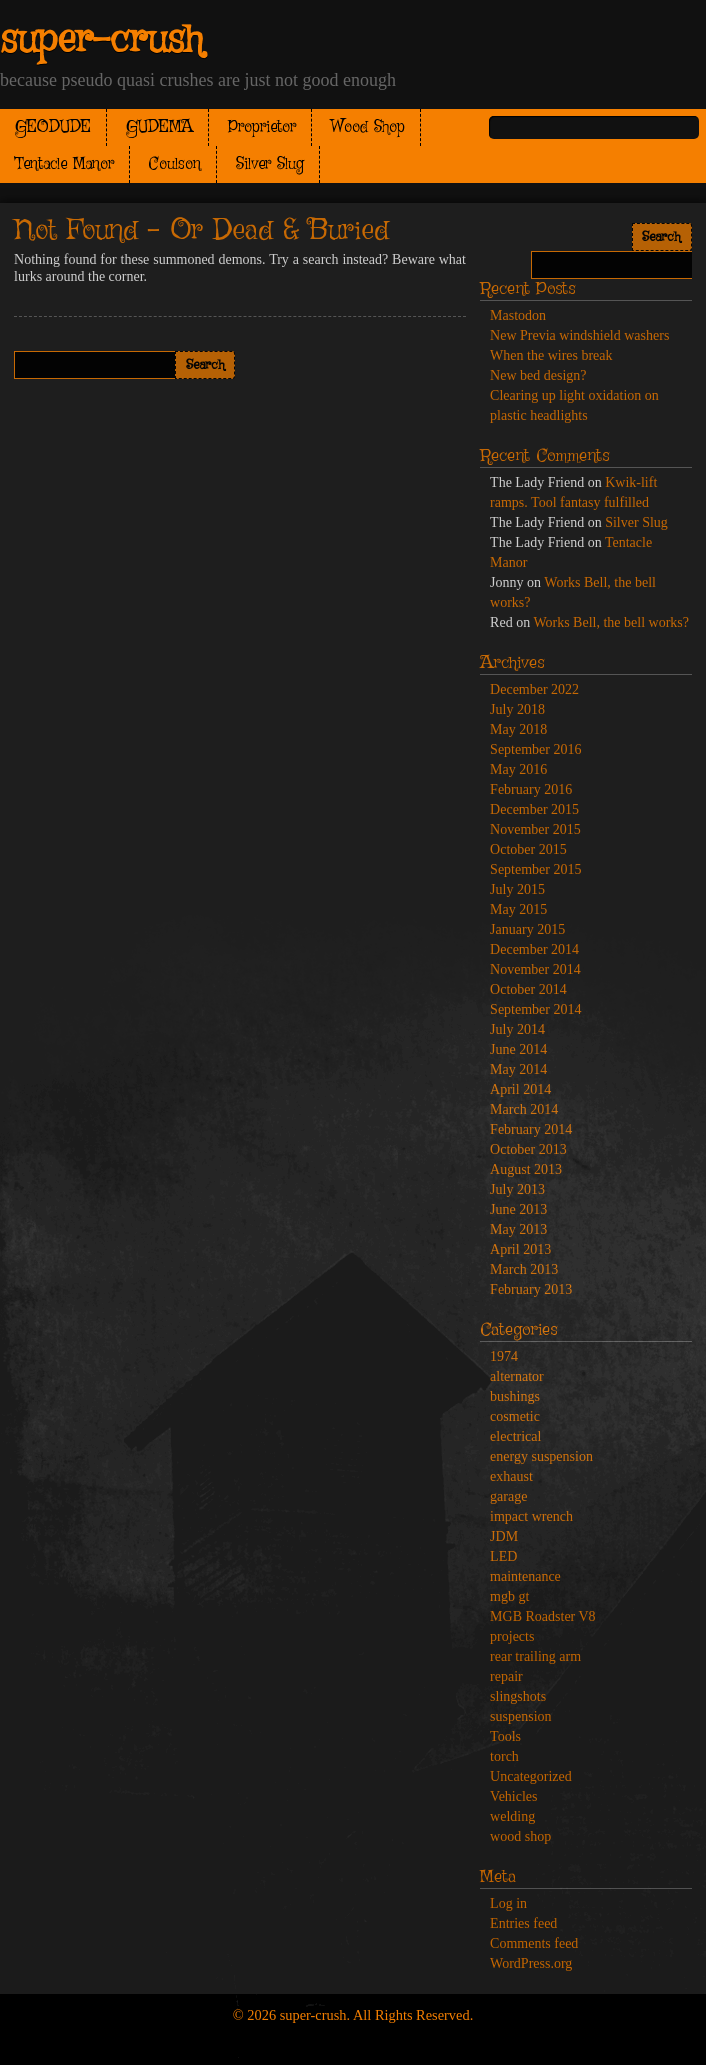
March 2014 (524, 1109)
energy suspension (541, 1456)
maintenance (525, 1576)
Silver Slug (270, 164)
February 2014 (531, 1129)
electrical (515, 1436)
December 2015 (534, 809)
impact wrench (531, 1516)
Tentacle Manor (64, 164)
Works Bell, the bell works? (611, 622)
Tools (505, 1736)
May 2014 (518, 1069)
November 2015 (535, 829)
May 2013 (518, 1229)
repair (506, 1676)
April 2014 (520, 1089)
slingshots (518, 1696)
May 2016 (518, 769)
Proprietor (262, 127)
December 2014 (534, 949)
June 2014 (518, 1049)
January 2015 (527, 929)
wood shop (520, 1836)
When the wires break (551, 355)
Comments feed (534, 1943)
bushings (515, 1396)
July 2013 (517, 1189)
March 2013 (524, 1269)
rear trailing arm (535, 1656)
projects (512, 1636)
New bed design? (538, 375)
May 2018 (518, 729)
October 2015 (528, 849)
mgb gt (509, 1596)
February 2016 (531, 789)
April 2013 (520, 1249)
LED (503, 1556)
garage (508, 1496)
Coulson (175, 164)
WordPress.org (531, 1963)
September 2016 (535, 749)
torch (504, 1756)
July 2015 (517, 889)
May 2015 (518, 909)
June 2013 (518, 1209)
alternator (517, 1376)
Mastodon (518, 315)
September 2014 (535, 1009)
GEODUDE (53, 127)
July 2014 (517, 1029)
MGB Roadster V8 (543, 1616)
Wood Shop (368, 127)
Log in (508, 1903)
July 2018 (517, 709)
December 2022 (534, 689)
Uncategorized (531, 1776)
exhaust (511, 1476)
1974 (504, 1356)
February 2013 (531, 1289)
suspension (520, 1716)
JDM (504, 1536)
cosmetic (515, 1416)
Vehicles (513, 1796)
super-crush (101, 41)
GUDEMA (159, 127)
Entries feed (523, 1923)
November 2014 (535, 969)
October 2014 (528, 989)
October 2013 (528, 1149)
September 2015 (535, 869)
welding (512, 1816)
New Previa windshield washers (579, 335)
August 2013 (526, 1169)
